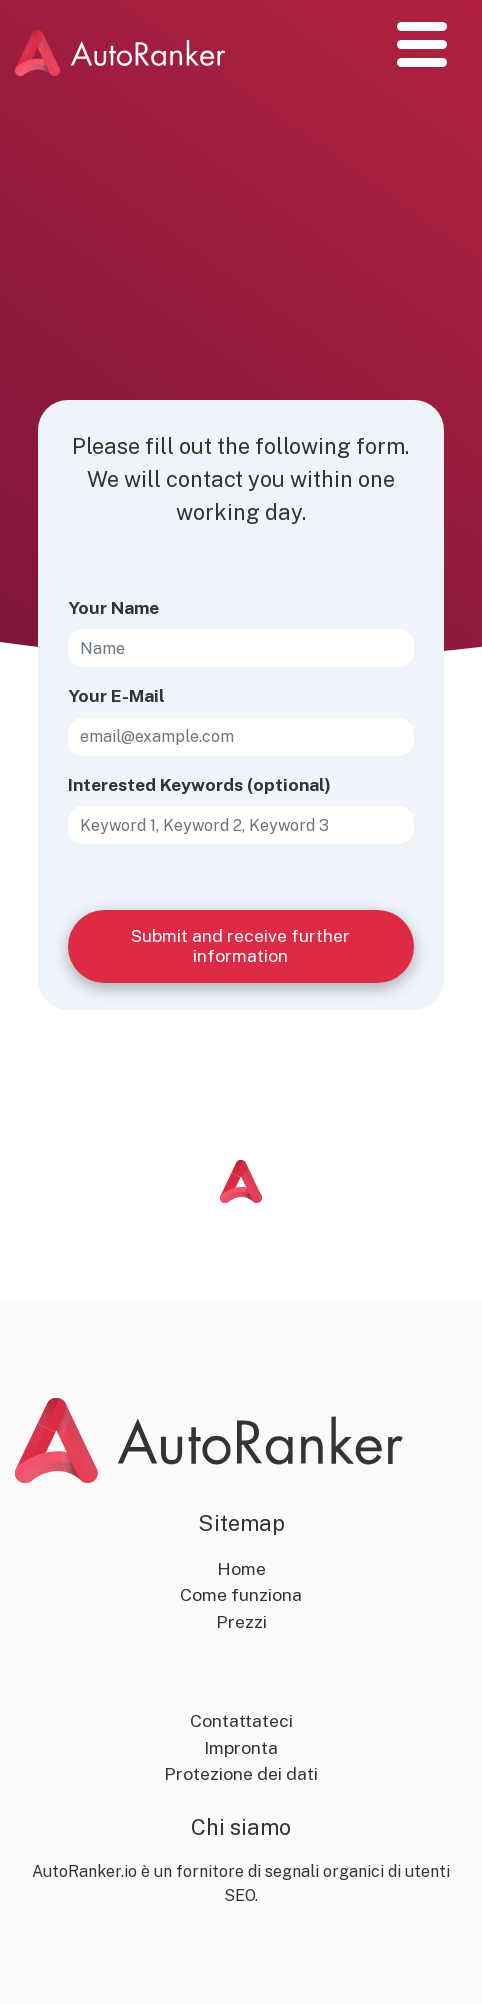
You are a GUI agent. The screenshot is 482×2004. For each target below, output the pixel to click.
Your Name (113, 607)
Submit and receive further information (240, 945)
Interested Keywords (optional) (199, 784)
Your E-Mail (116, 695)
